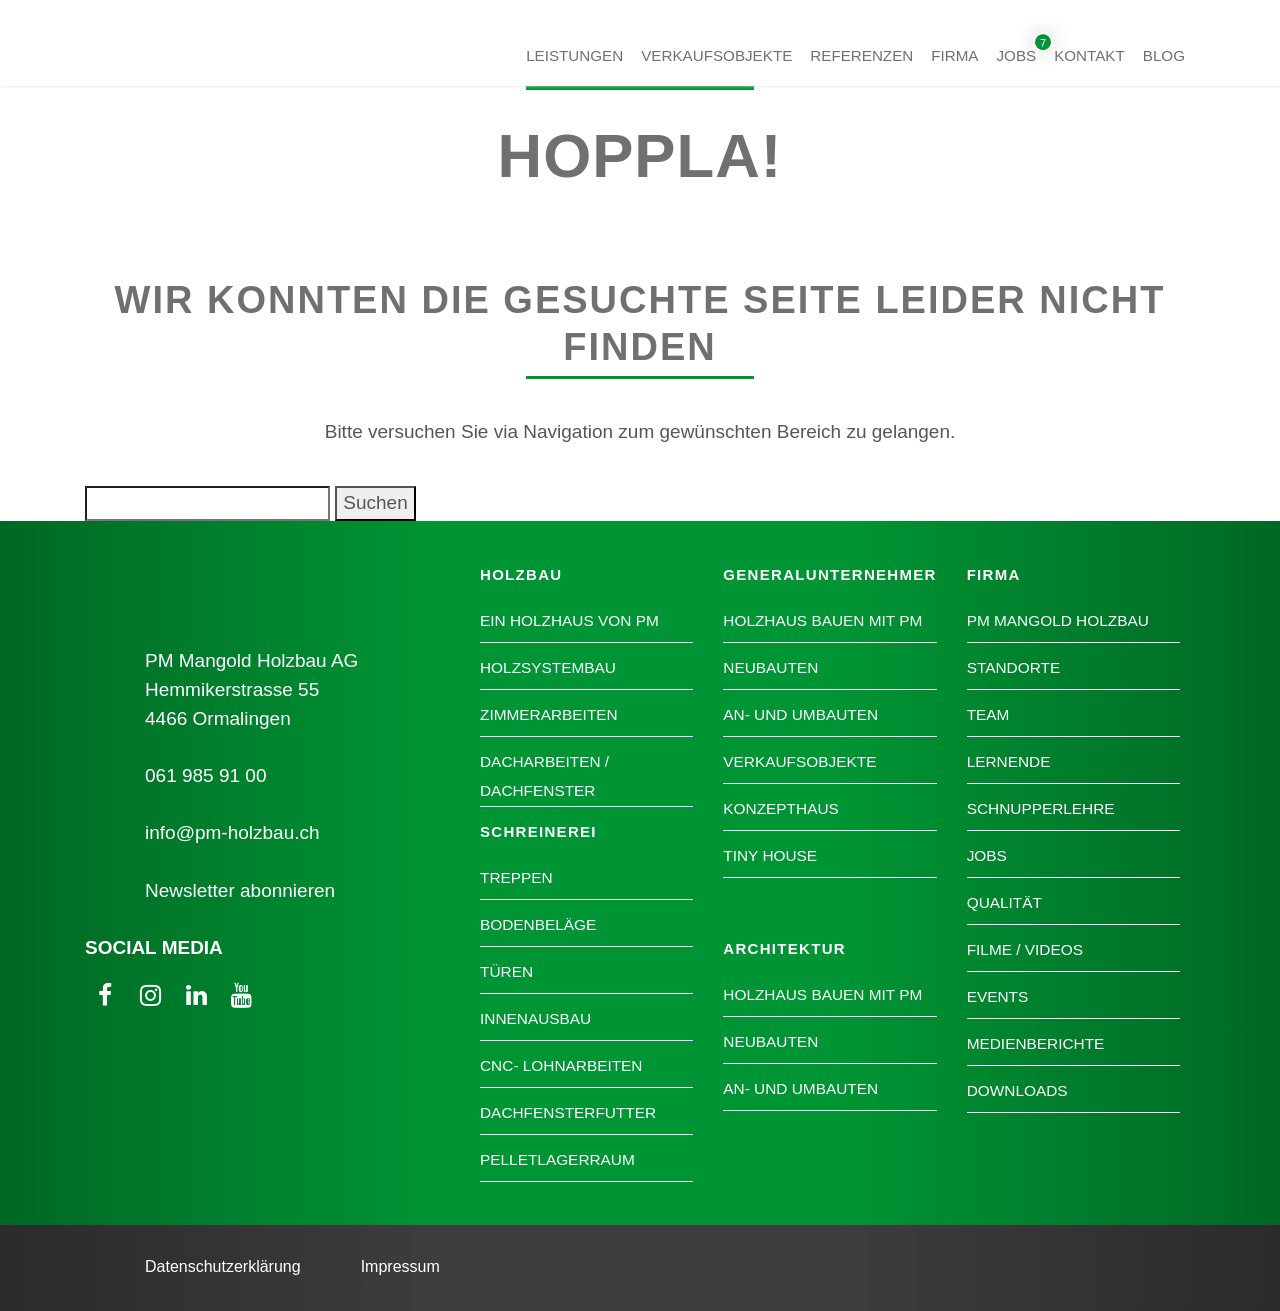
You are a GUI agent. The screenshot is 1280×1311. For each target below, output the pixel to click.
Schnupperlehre (1041, 808)
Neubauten (770, 667)
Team (988, 714)
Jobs (1017, 54)
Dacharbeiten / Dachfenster (544, 776)
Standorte (1014, 667)
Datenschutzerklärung (223, 1266)
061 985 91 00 (206, 775)
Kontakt (1089, 54)
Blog (1164, 54)
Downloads (1017, 1090)
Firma (954, 54)
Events (998, 996)
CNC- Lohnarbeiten (561, 1065)
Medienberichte (1036, 1043)
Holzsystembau (548, 667)
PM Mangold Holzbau (1058, 620)
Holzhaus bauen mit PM (822, 620)
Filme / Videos (1025, 949)
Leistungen (574, 54)
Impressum (400, 1266)
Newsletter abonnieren (240, 890)
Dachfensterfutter (568, 1112)
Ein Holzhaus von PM (569, 620)
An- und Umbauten (800, 714)
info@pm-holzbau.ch (232, 832)
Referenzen (861, 54)
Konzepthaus (780, 808)
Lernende (1009, 761)
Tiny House (770, 855)
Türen (506, 971)
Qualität (1004, 902)
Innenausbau (535, 1018)
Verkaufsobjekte (716, 54)
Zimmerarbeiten (549, 714)
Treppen (516, 877)
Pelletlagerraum (557, 1159)
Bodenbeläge (538, 924)
